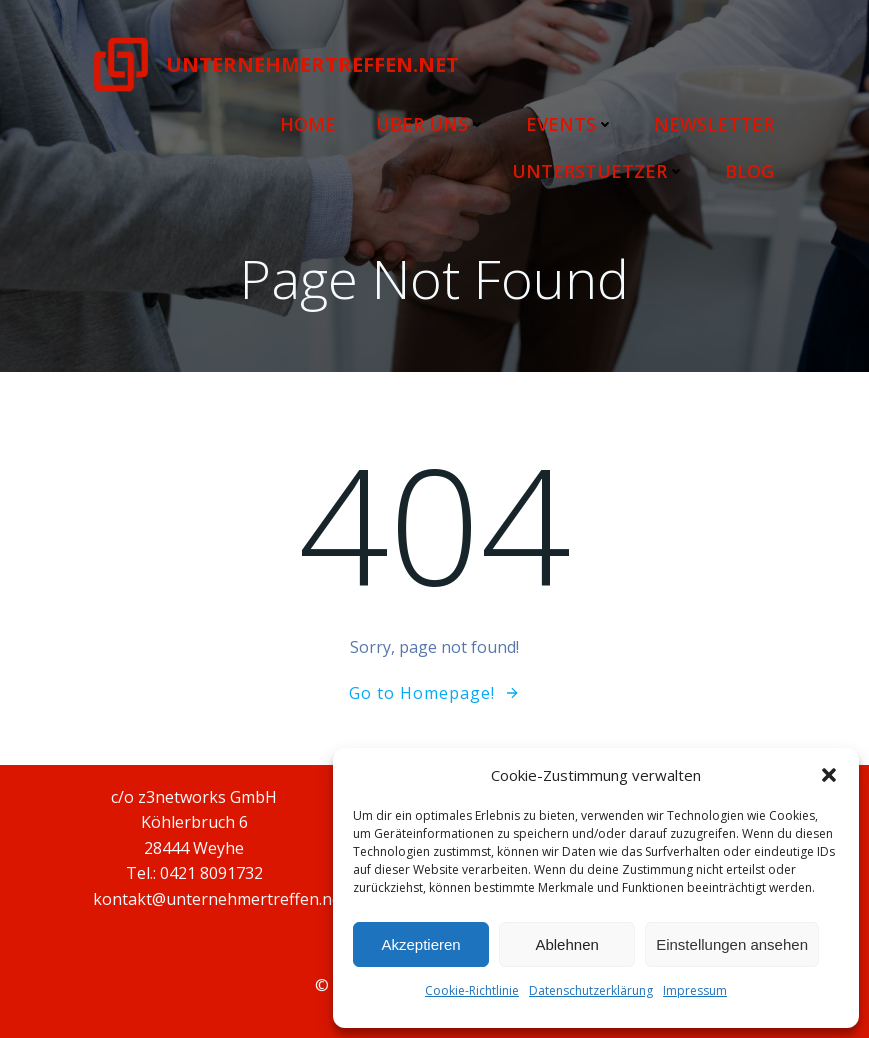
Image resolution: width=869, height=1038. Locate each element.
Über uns (432, 123)
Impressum (695, 990)
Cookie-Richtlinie (472, 990)
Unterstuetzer (599, 170)
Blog (750, 170)
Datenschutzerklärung (591, 990)
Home (309, 123)
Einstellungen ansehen (732, 944)
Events (571, 123)
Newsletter (715, 123)
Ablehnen (566, 944)
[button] (829, 775)
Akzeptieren (420, 944)
